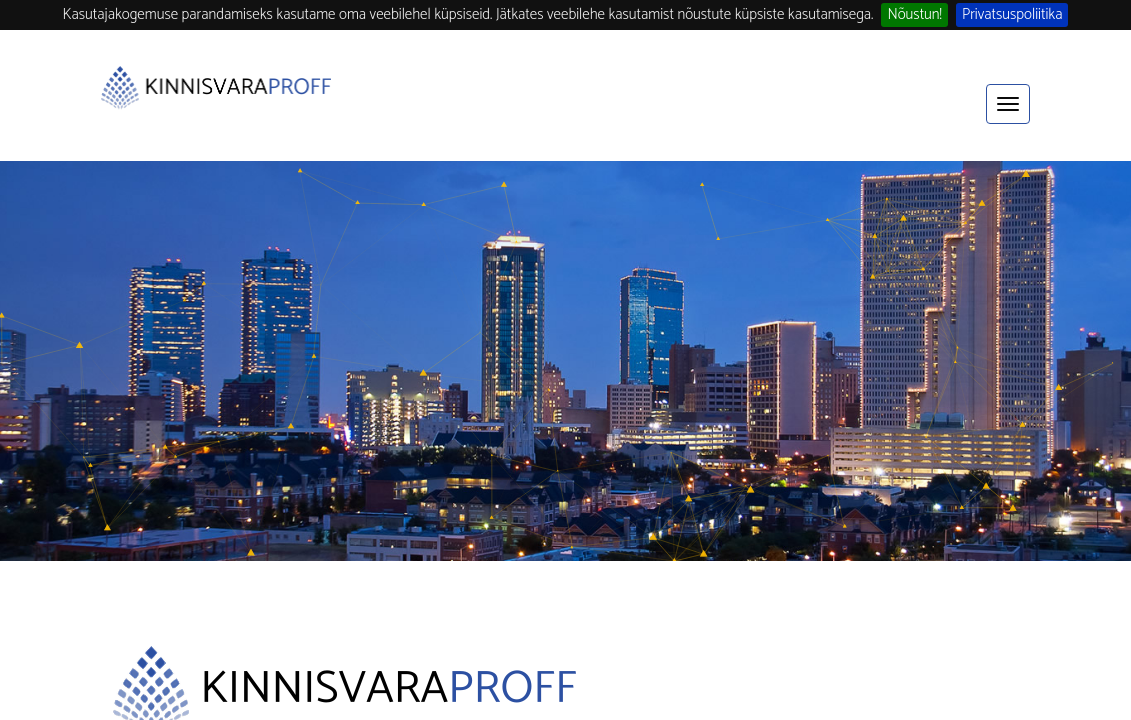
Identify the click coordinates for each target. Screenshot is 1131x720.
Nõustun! (914, 15)
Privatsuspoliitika (1012, 15)
